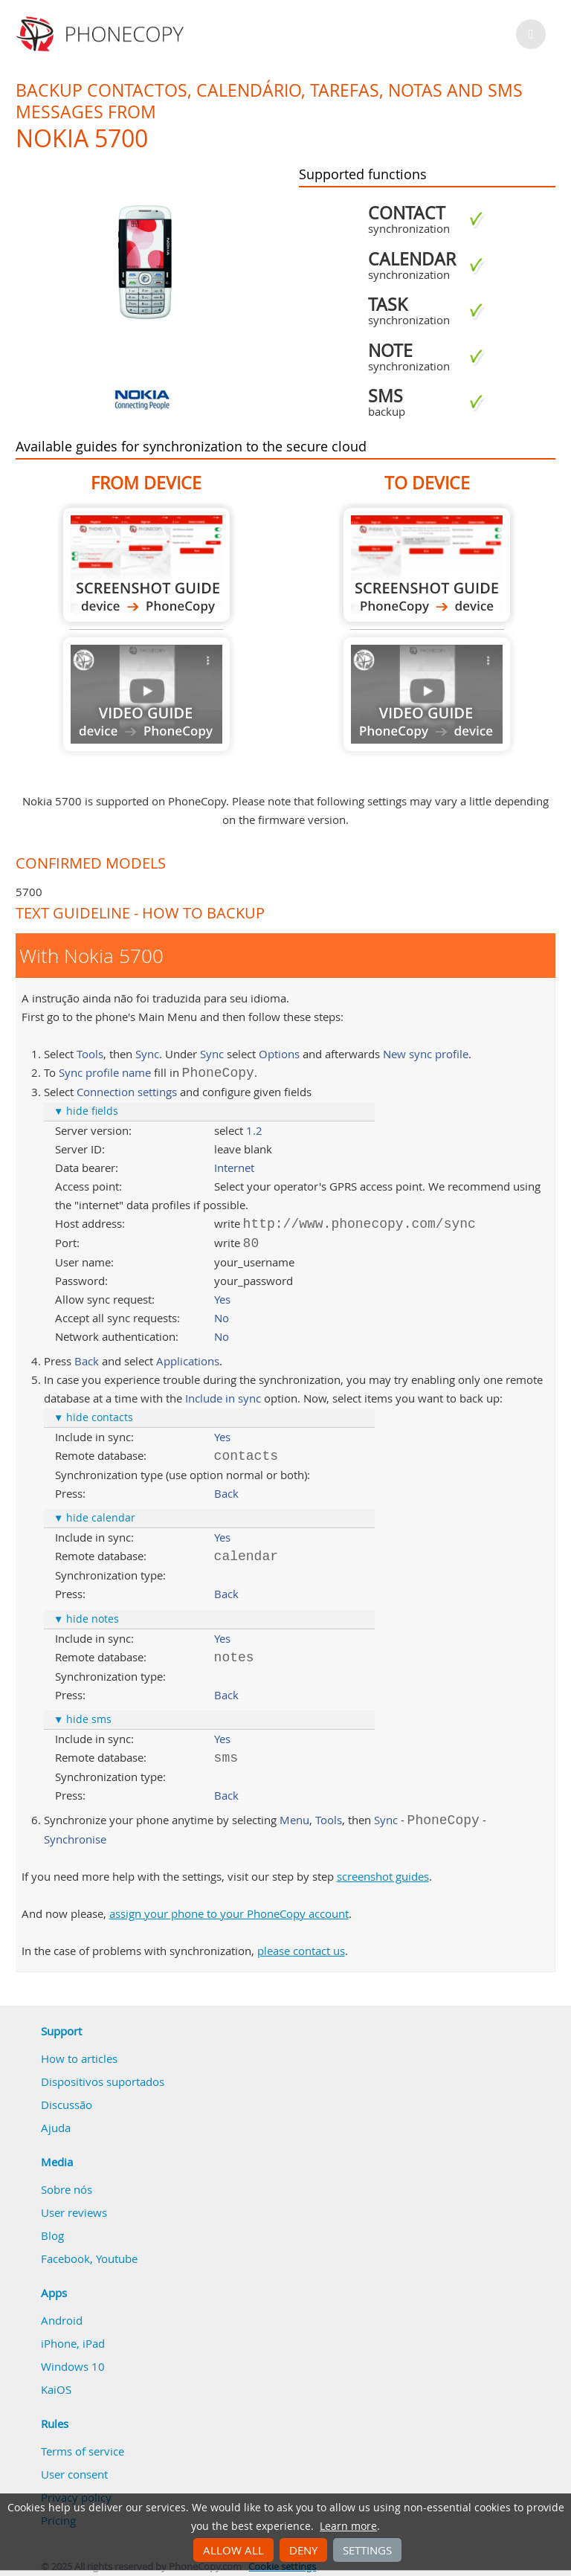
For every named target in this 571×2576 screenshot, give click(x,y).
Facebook (65, 2258)
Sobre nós (66, 2189)
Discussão (66, 2104)
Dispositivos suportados (102, 2081)
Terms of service (82, 2451)
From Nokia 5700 (146, 565)
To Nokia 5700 (426, 565)
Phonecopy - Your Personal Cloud (102, 34)
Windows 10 (73, 2366)
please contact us (301, 1950)
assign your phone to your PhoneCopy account (229, 1913)
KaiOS (56, 2389)
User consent (74, 2474)
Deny (303, 2550)
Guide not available (146, 694)
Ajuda (56, 2127)
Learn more (348, 2526)
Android (62, 2320)
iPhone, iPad (73, 2343)
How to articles (79, 2058)
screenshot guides (383, 1876)
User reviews (74, 2212)
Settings (367, 2550)
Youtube (117, 2258)
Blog (52, 2235)
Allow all (233, 2550)
